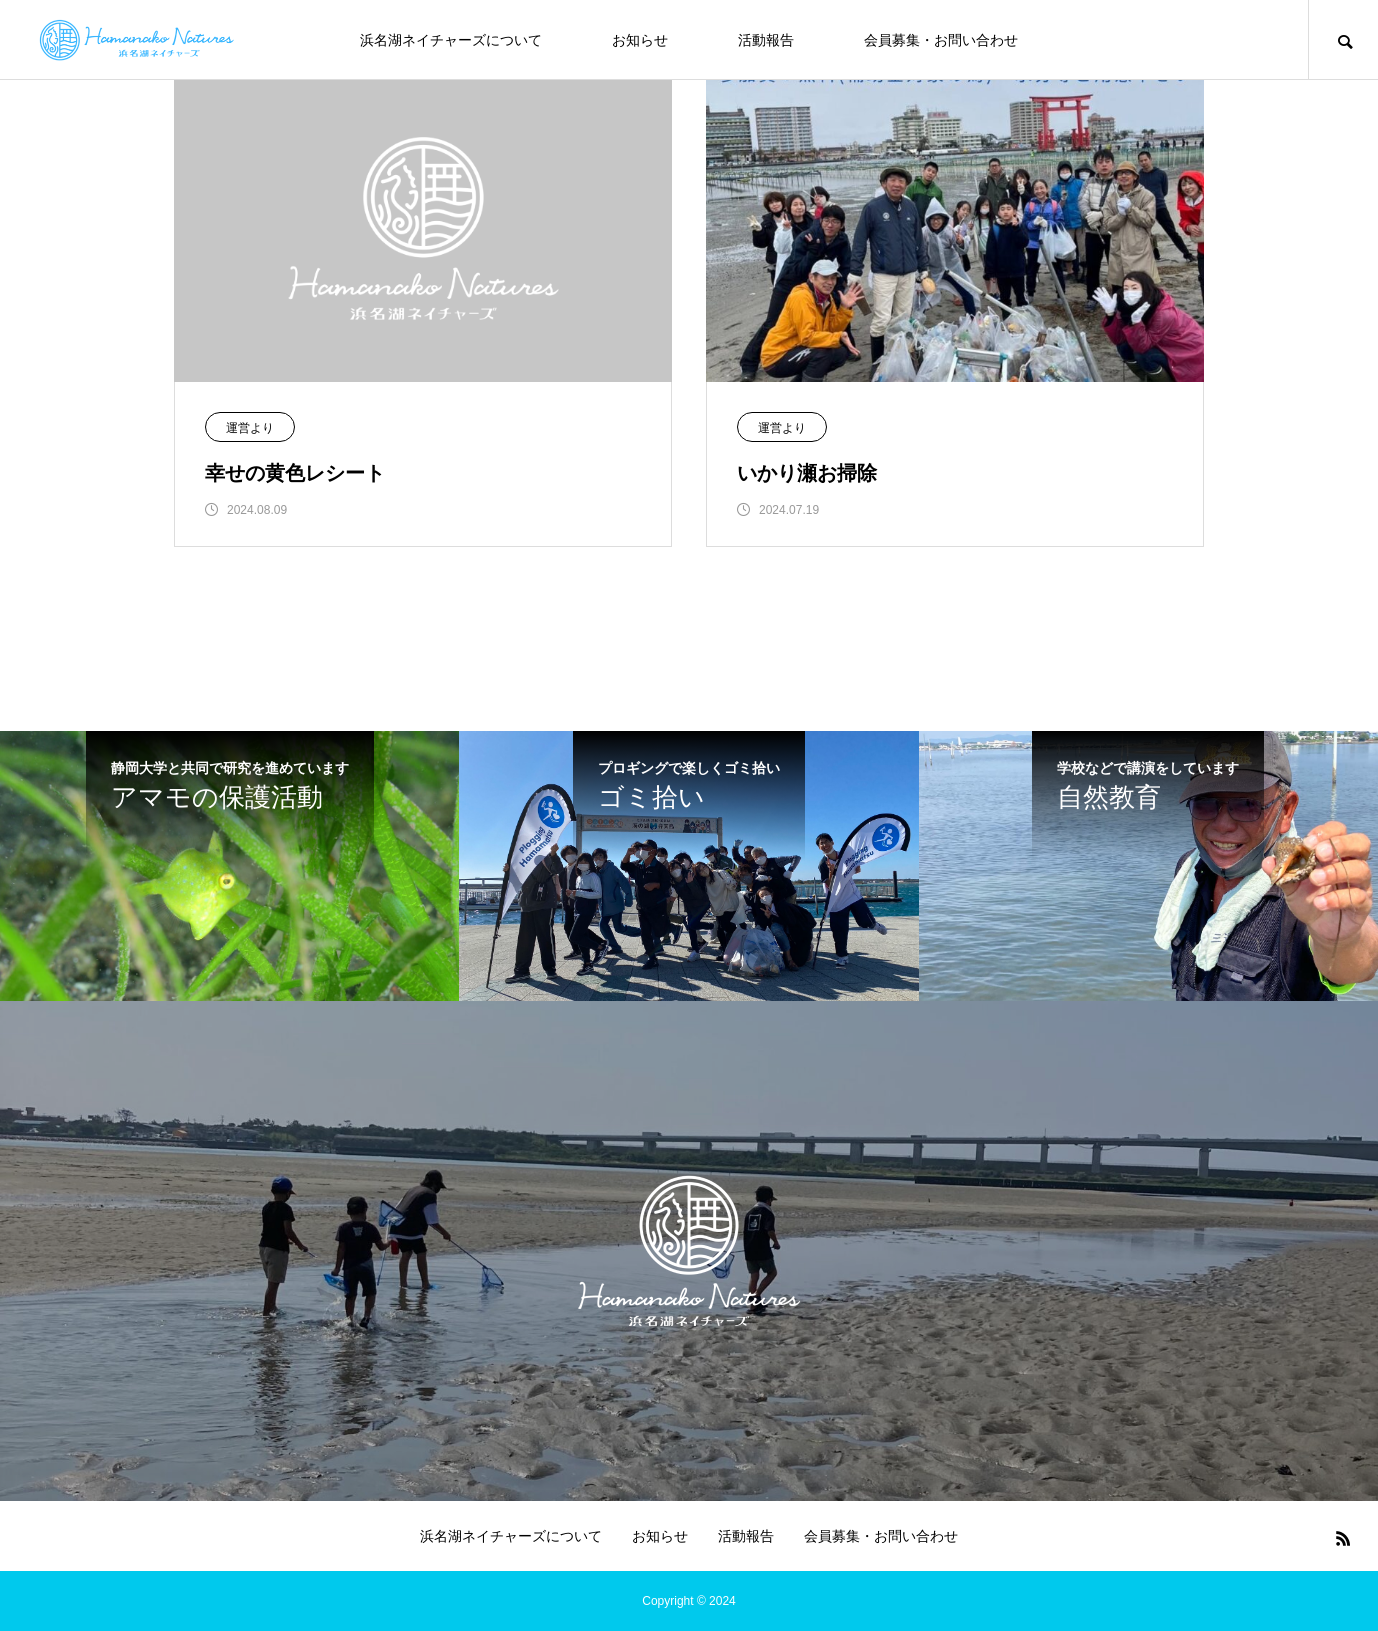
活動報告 (766, 40)
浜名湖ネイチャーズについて (451, 40)
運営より (250, 428)
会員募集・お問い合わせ (941, 40)
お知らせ (640, 40)
